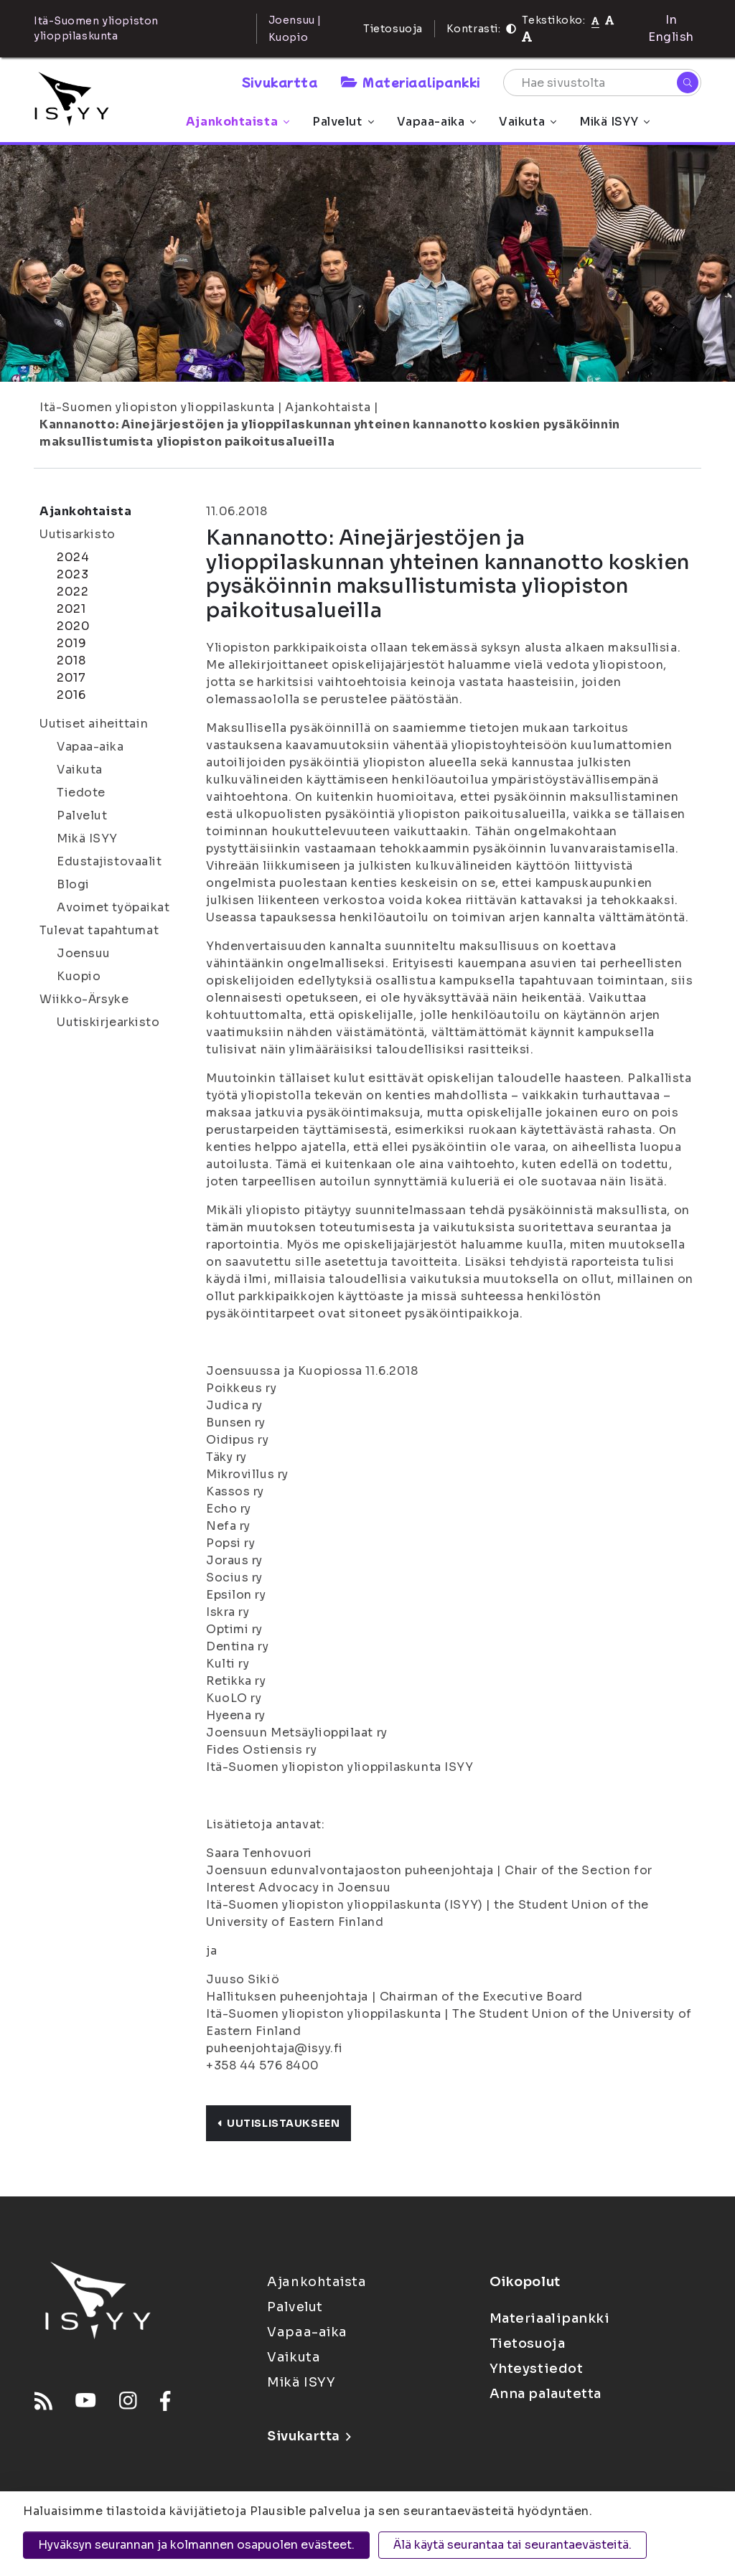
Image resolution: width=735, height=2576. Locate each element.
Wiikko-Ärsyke (83, 999)
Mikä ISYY (614, 121)
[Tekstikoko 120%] (527, 36)
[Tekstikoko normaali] (595, 20)
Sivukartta (280, 81)
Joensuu (84, 953)
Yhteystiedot (537, 2369)
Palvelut (342, 121)
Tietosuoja (393, 28)
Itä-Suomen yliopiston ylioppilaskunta (157, 407)
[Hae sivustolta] (602, 82)
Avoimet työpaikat (113, 907)
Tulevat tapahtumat (99, 930)
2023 (72, 574)
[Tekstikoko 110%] (609, 19)
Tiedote (81, 792)
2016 (71, 694)
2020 (73, 626)
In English (671, 28)
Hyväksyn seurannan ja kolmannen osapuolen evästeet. (196, 2544)
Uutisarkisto (77, 534)
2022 (72, 591)
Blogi (73, 884)
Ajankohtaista (237, 121)
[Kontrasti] (511, 29)
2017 (71, 677)
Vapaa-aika (437, 121)
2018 (71, 660)
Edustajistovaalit (109, 861)
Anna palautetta (545, 2394)
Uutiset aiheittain (93, 723)
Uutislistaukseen (278, 2123)
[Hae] (687, 82)
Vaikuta (527, 121)
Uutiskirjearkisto (108, 1022)
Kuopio (78, 976)
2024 (73, 557)
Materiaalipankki (410, 81)
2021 (71, 608)
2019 (71, 643)
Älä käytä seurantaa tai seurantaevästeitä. (512, 2544)
